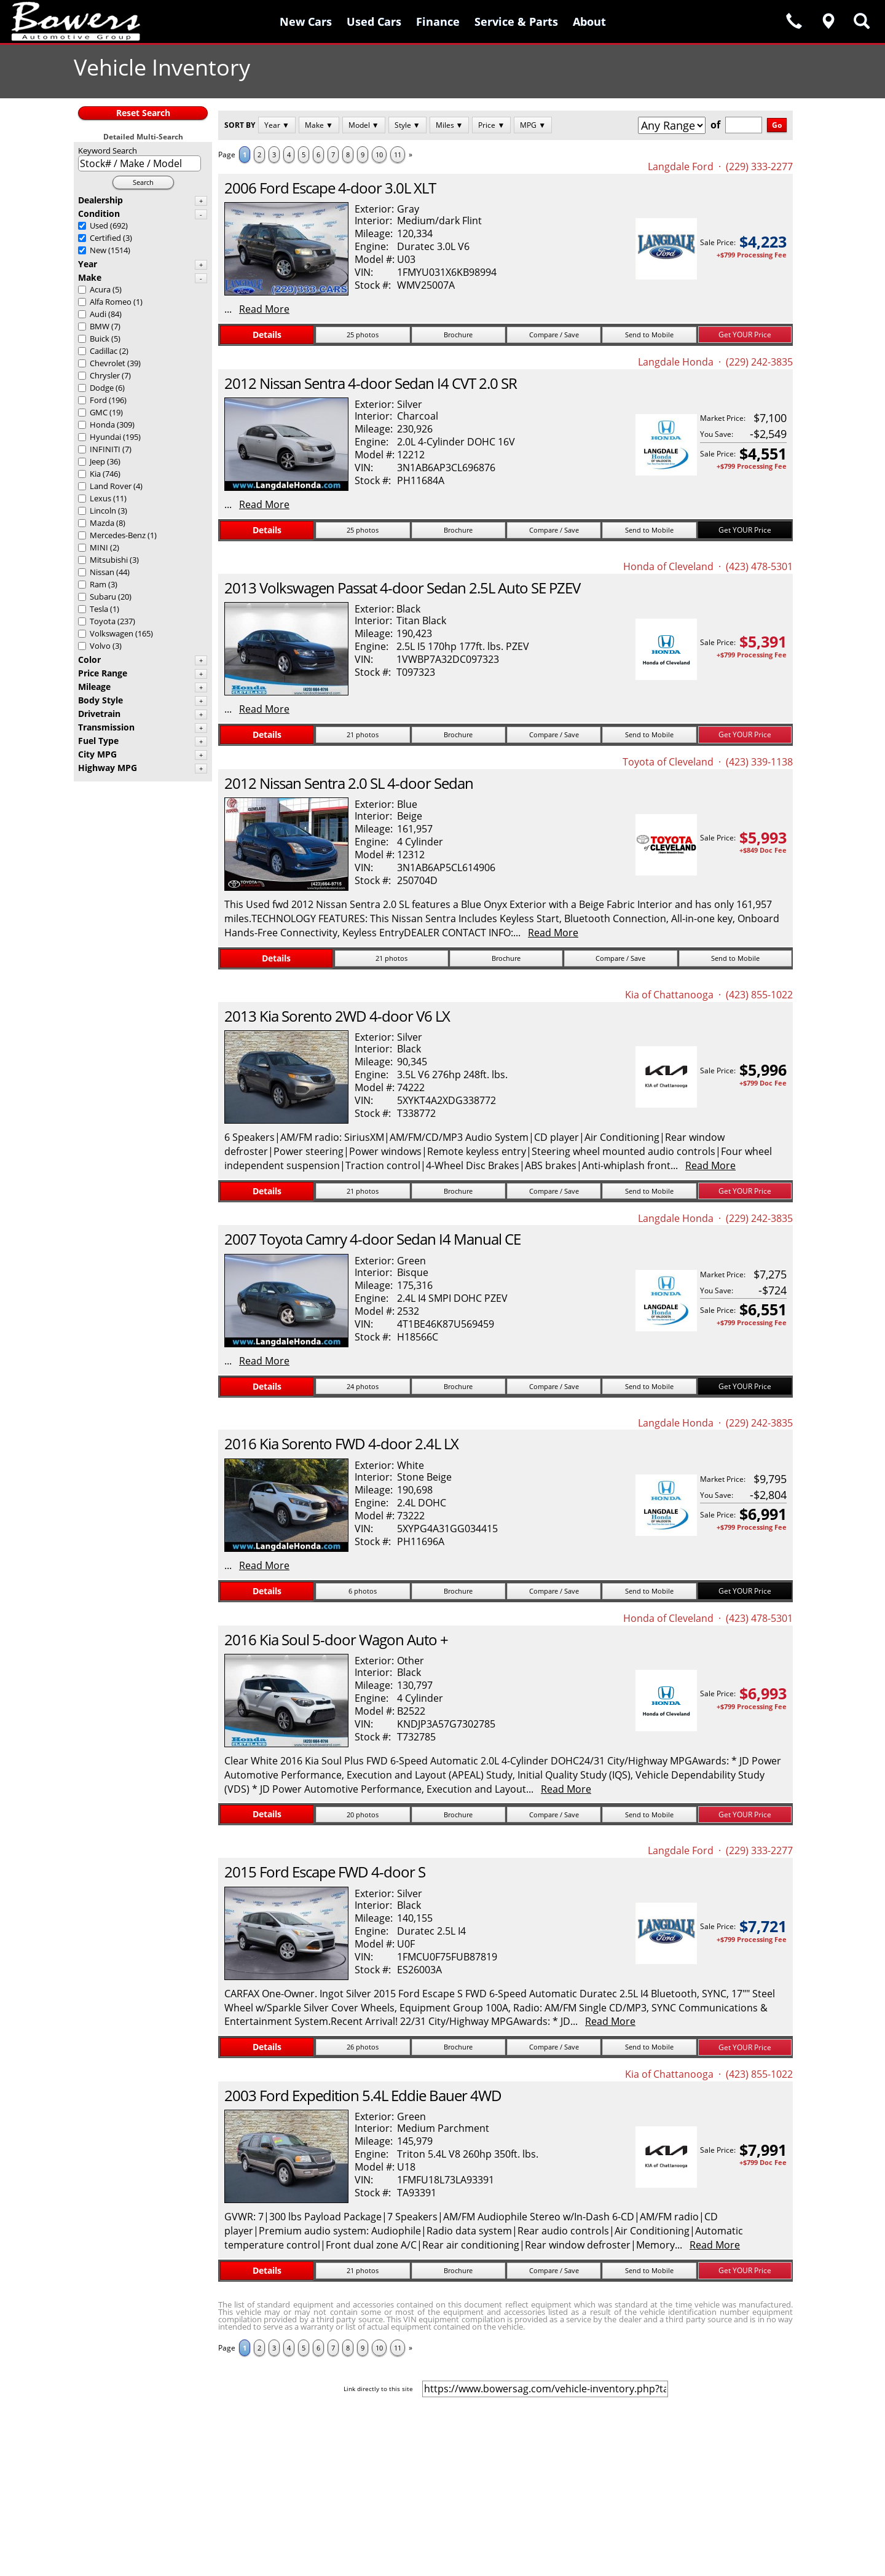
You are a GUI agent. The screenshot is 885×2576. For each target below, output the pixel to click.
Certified (105, 237)
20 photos (363, 1814)
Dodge (102, 387)
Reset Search (143, 113)
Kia (95, 473)
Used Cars (374, 21)
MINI (99, 547)
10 (379, 154)
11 (397, 154)
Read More (264, 309)
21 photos (363, 734)
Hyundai (105, 436)
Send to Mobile (649, 334)
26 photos (363, 2046)
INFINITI (105, 449)
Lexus (100, 498)
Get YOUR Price (744, 334)
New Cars (306, 21)
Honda (102, 424)
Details (267, 334)
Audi (98, 313)
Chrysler (105, 375)
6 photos (362, 1590)
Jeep (97, 461)
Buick (99, 338)
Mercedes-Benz (118, 535)
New (98, 250)
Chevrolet (107, 363)
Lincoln (103, 510)
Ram (98, 584)
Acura (100, 289)
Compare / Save (554, 334)
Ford (98, 399)
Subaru (103, 596)
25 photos (363, 334)
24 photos (363, 1386)
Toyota (103, 621)
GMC (99, 412)
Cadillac (103, 350)
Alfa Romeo (111, 301)
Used (99, 225)
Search (143, 182)
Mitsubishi (109, 559)
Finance (438, 21)
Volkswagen (111, 633)
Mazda (102, 522)
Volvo (100, 645)
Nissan (102, 571)
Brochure (458, 334)
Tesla (99, 608)
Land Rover (111, 485)
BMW (99, 326)
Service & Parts (516, 21)
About (589, 21)
